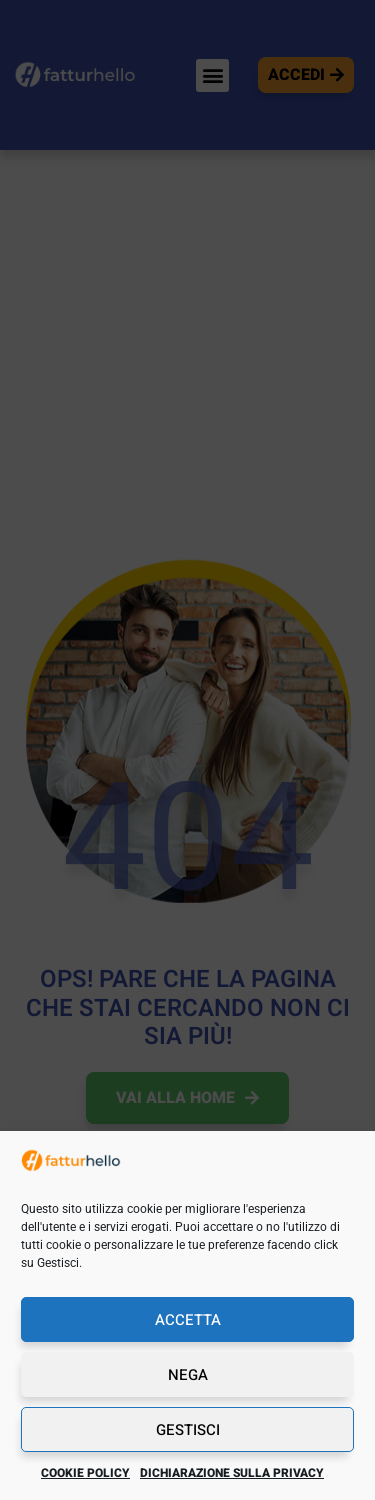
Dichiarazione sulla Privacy (232, 1473)
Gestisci (188, 1430)
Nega (188, 1375)
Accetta (188, 1320)
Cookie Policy (85, 1473)
